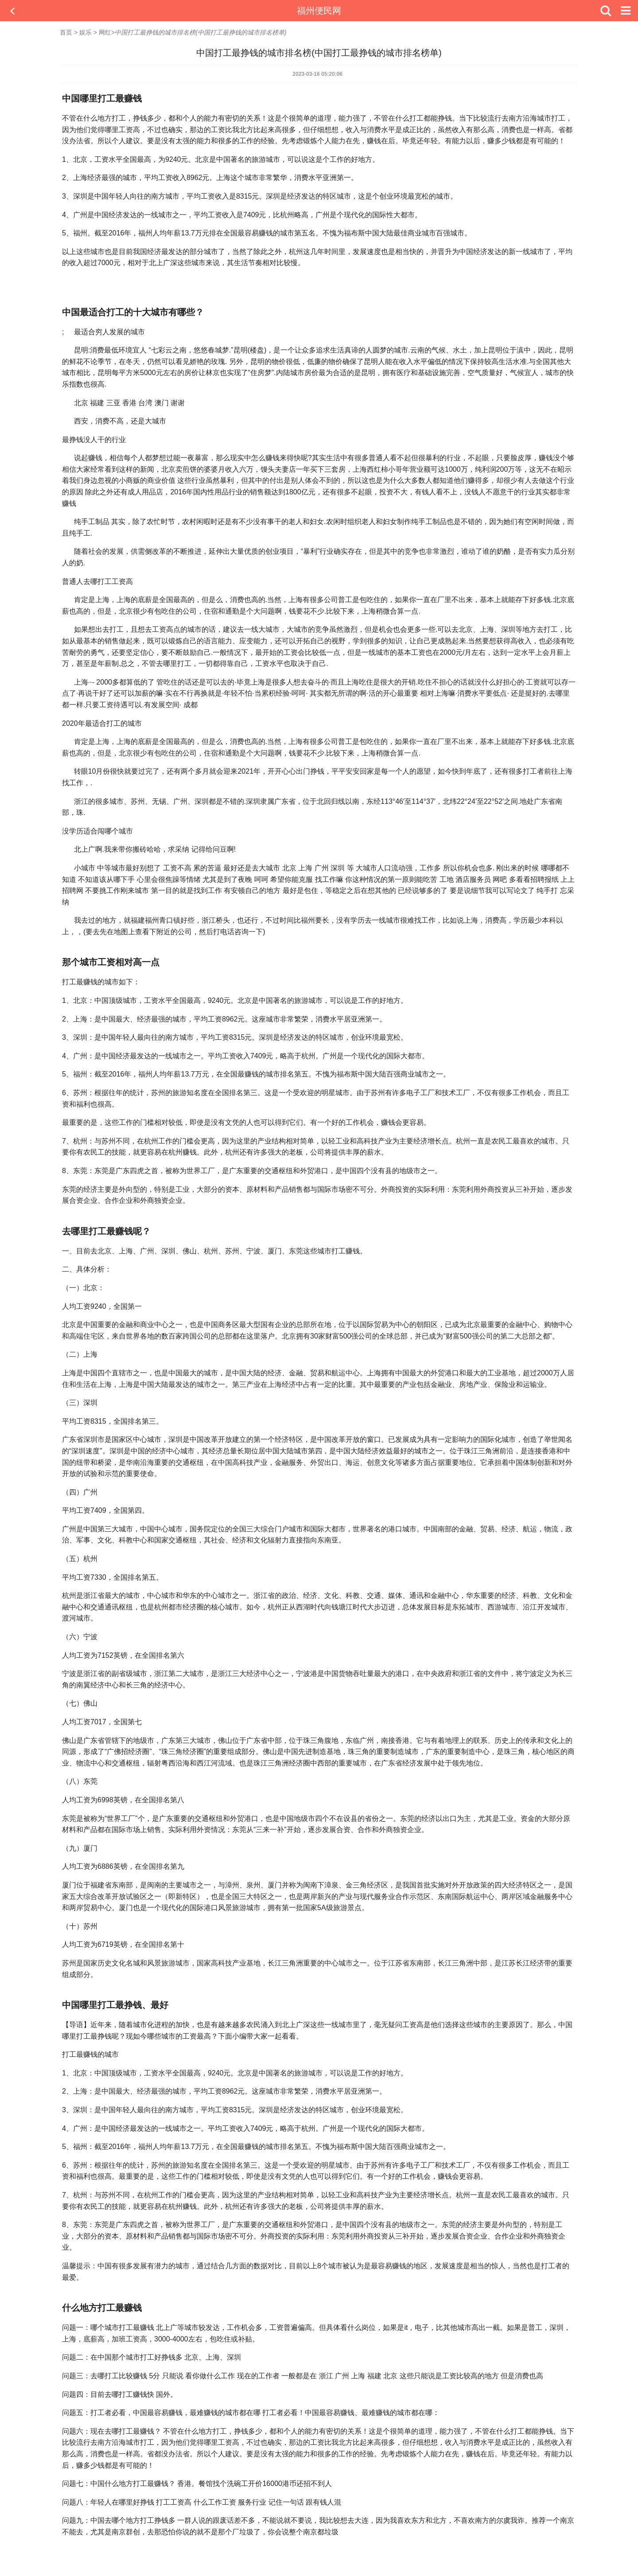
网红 (105, 32)
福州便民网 (319, 11)
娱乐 (85, 32)
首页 (66, 32)
